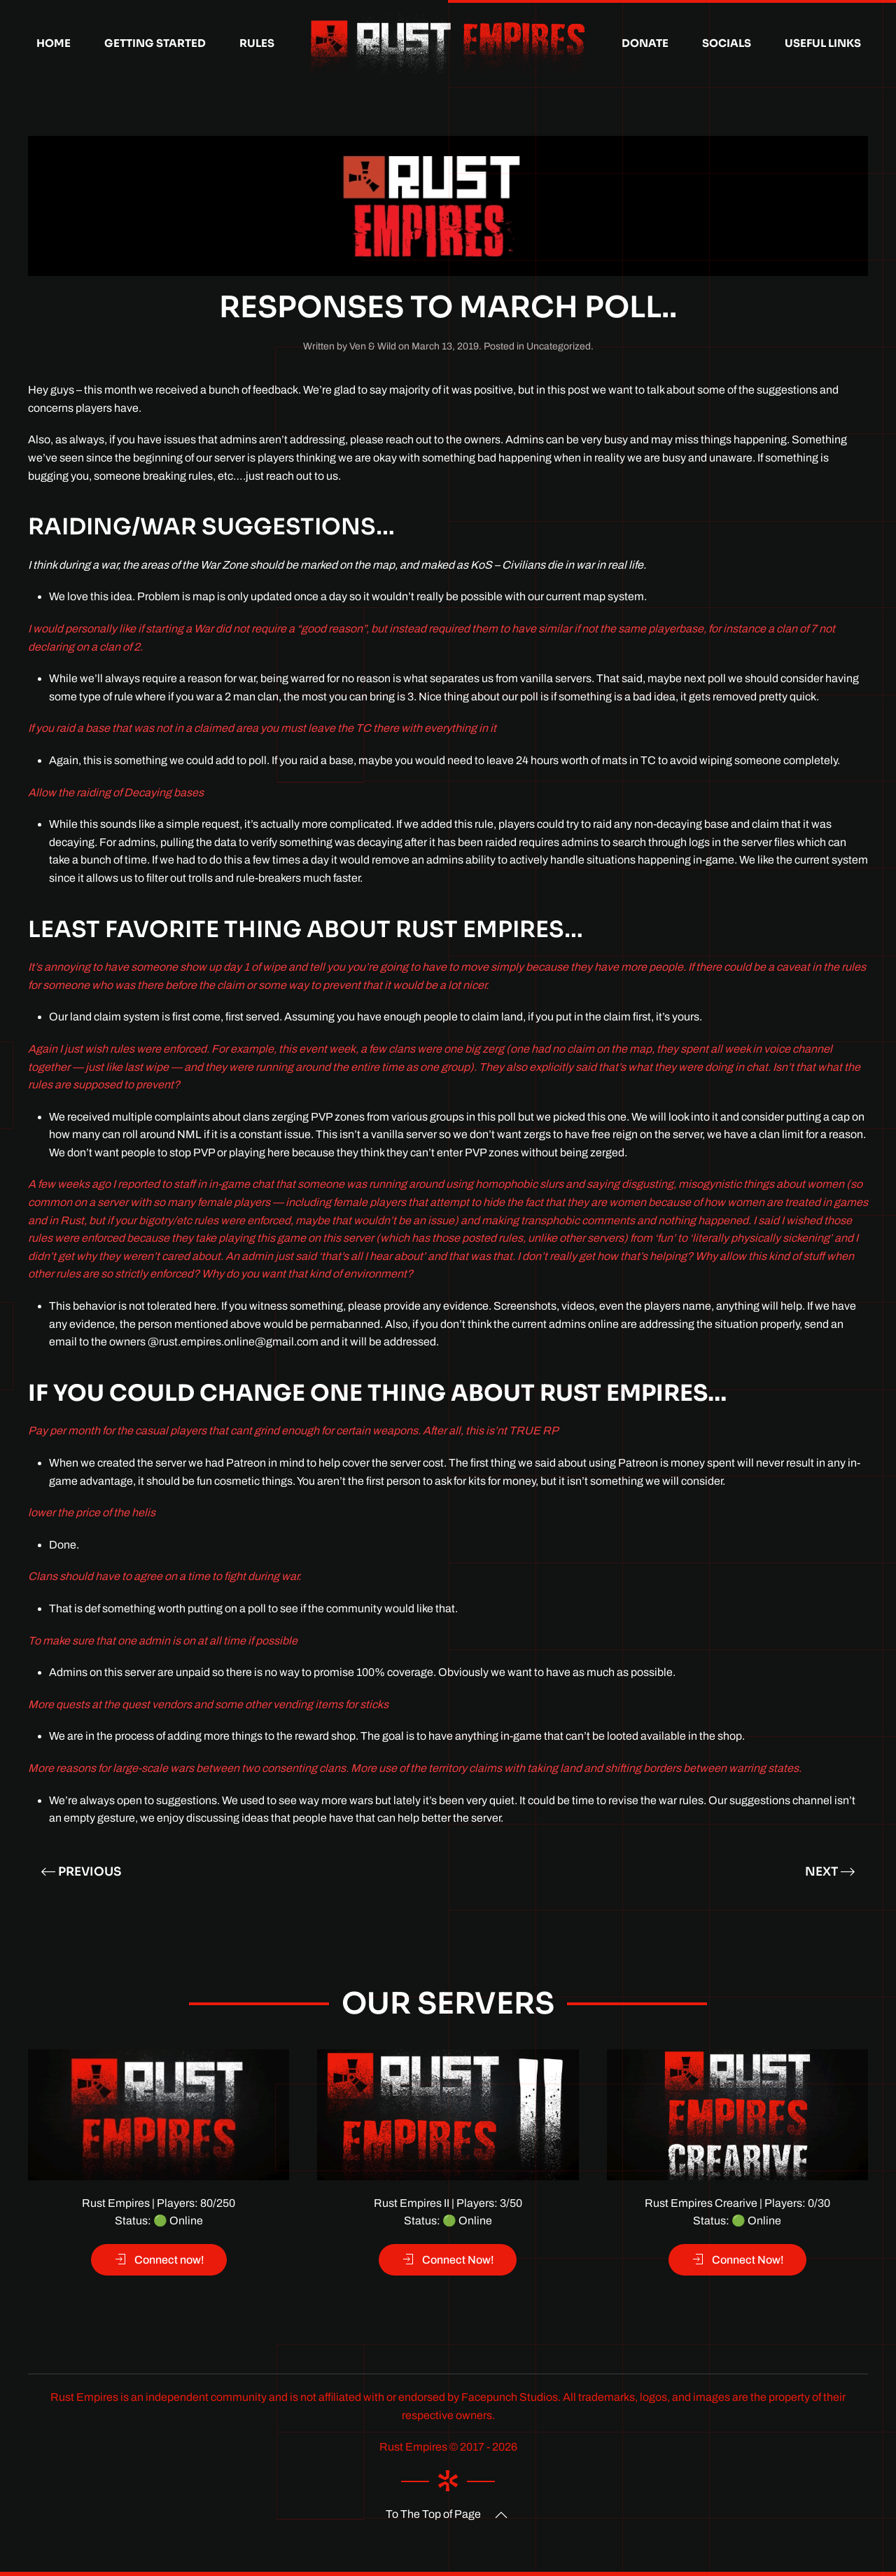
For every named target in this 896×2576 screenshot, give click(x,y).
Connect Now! (447, 2259)
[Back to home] (448, 43)
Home (53, 43)
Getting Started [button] (155, 43)
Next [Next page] (830, 1871)
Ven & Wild (372, 346)
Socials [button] (726, 43)
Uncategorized (558, 346)
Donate (645, 43)
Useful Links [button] (823, 43)
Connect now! (158, 2259)
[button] (501, 2515)
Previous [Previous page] (81, 1871)
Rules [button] (256, 43)
